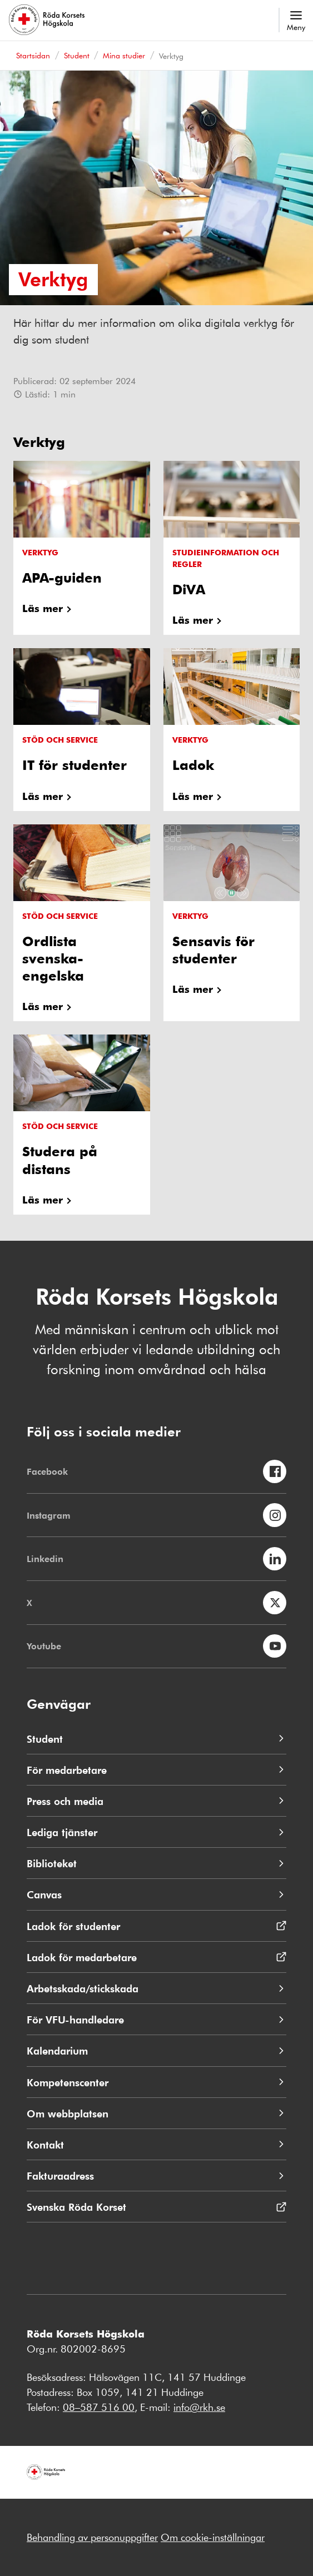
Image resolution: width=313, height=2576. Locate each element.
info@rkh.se (199, 2407)
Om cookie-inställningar (213, 2537)
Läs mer (42, 607)
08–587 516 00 (99, 2407)
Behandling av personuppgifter (92, 2537)
